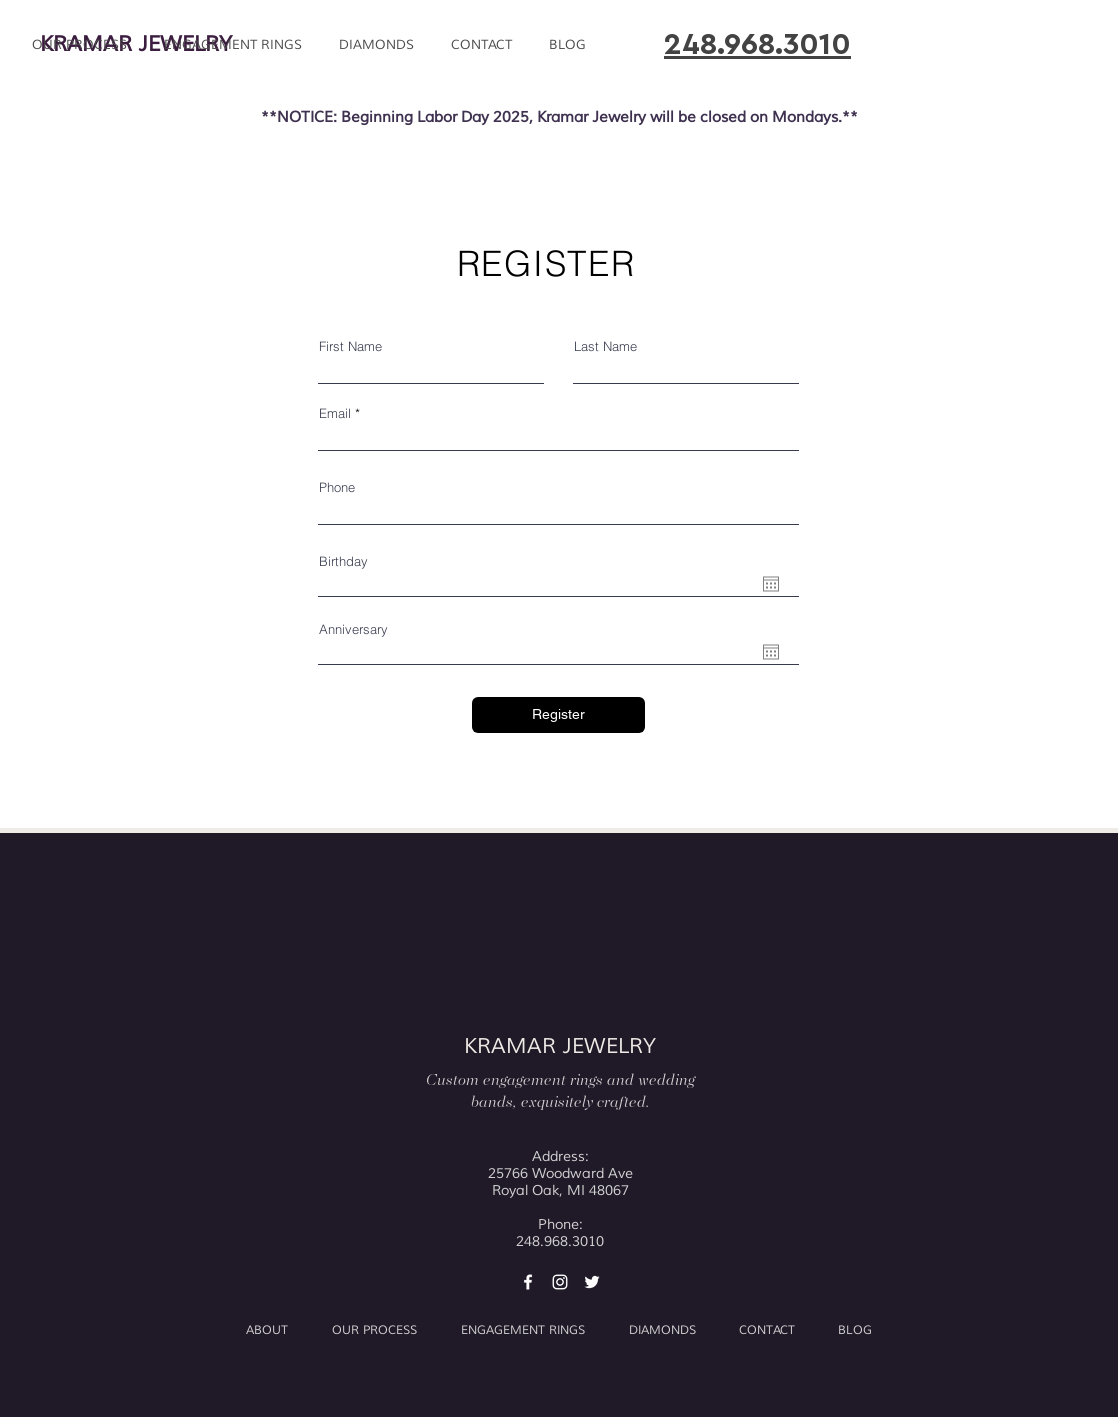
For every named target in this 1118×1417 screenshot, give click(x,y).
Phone (337, 487)
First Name (350, 346)
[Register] (558, 715)
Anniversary (353, 629)
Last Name (605, 346)
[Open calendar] (771, 584)
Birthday (343, 561)
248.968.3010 (757, 45)
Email (335, 413)
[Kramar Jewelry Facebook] (528, 1282)
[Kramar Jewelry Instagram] (560, 1282)
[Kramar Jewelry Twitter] (592, 1282)
